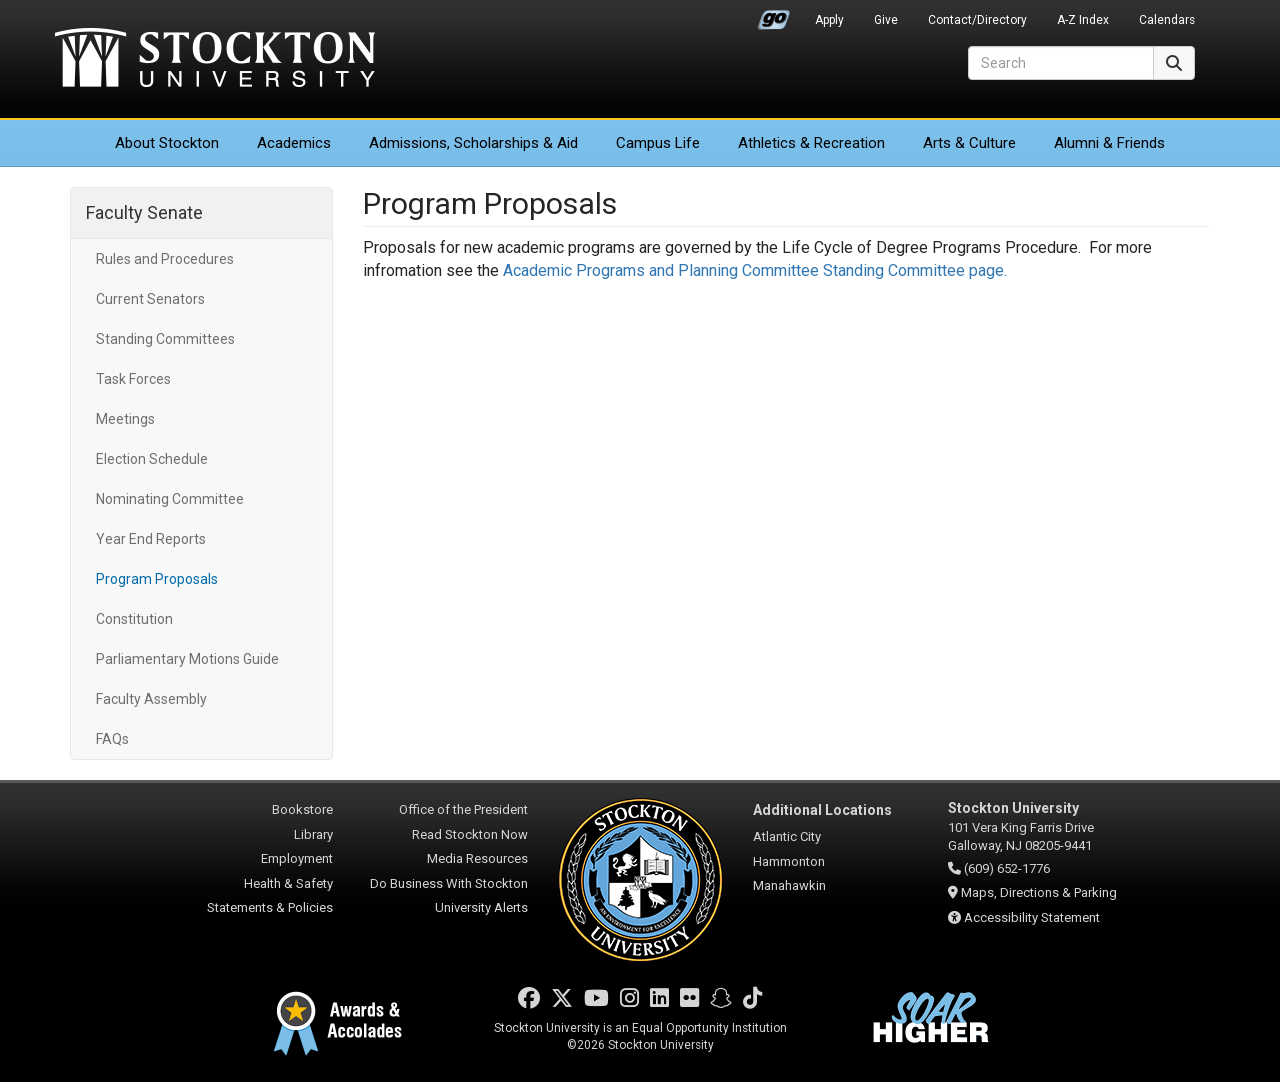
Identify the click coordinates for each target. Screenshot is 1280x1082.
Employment (297, 858)
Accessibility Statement (1032, 917)
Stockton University (215, 60)
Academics (294, 143)
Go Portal (774, 15)
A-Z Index (1083, 20)
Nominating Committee (170, 499)
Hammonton (789, 861)
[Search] (1061, 63)
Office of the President (463, 809)
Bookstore (302, 809)
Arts (969, 143)
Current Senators (150, 299)
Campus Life (658, 143)
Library (313, 834)
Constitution (134, 619)
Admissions (473, 143)
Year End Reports (151, 539)
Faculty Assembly (151, 699)
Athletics (811, 143)
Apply (829, 20)
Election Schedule (152, 459)
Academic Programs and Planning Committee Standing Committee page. (757, 270)
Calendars (1167, 20)
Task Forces (133, 379)
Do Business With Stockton (449, 883)
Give (886, 20)
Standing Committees (165, 339)
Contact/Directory (977, 20)
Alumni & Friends (1109, 143)
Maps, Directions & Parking (1039, 892)
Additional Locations (822, 810)
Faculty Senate (144, 212)
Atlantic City (787, 836)
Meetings (125, 419)
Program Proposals (157, 579)
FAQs (112, 739)
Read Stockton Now (470, 834)
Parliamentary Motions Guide (187, 659)
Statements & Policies (270, 907)
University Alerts (481, 907)
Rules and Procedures (165, 259)
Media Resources (477, 858)
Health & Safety (288, 883)
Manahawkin (789, 885)
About (167, 143)
